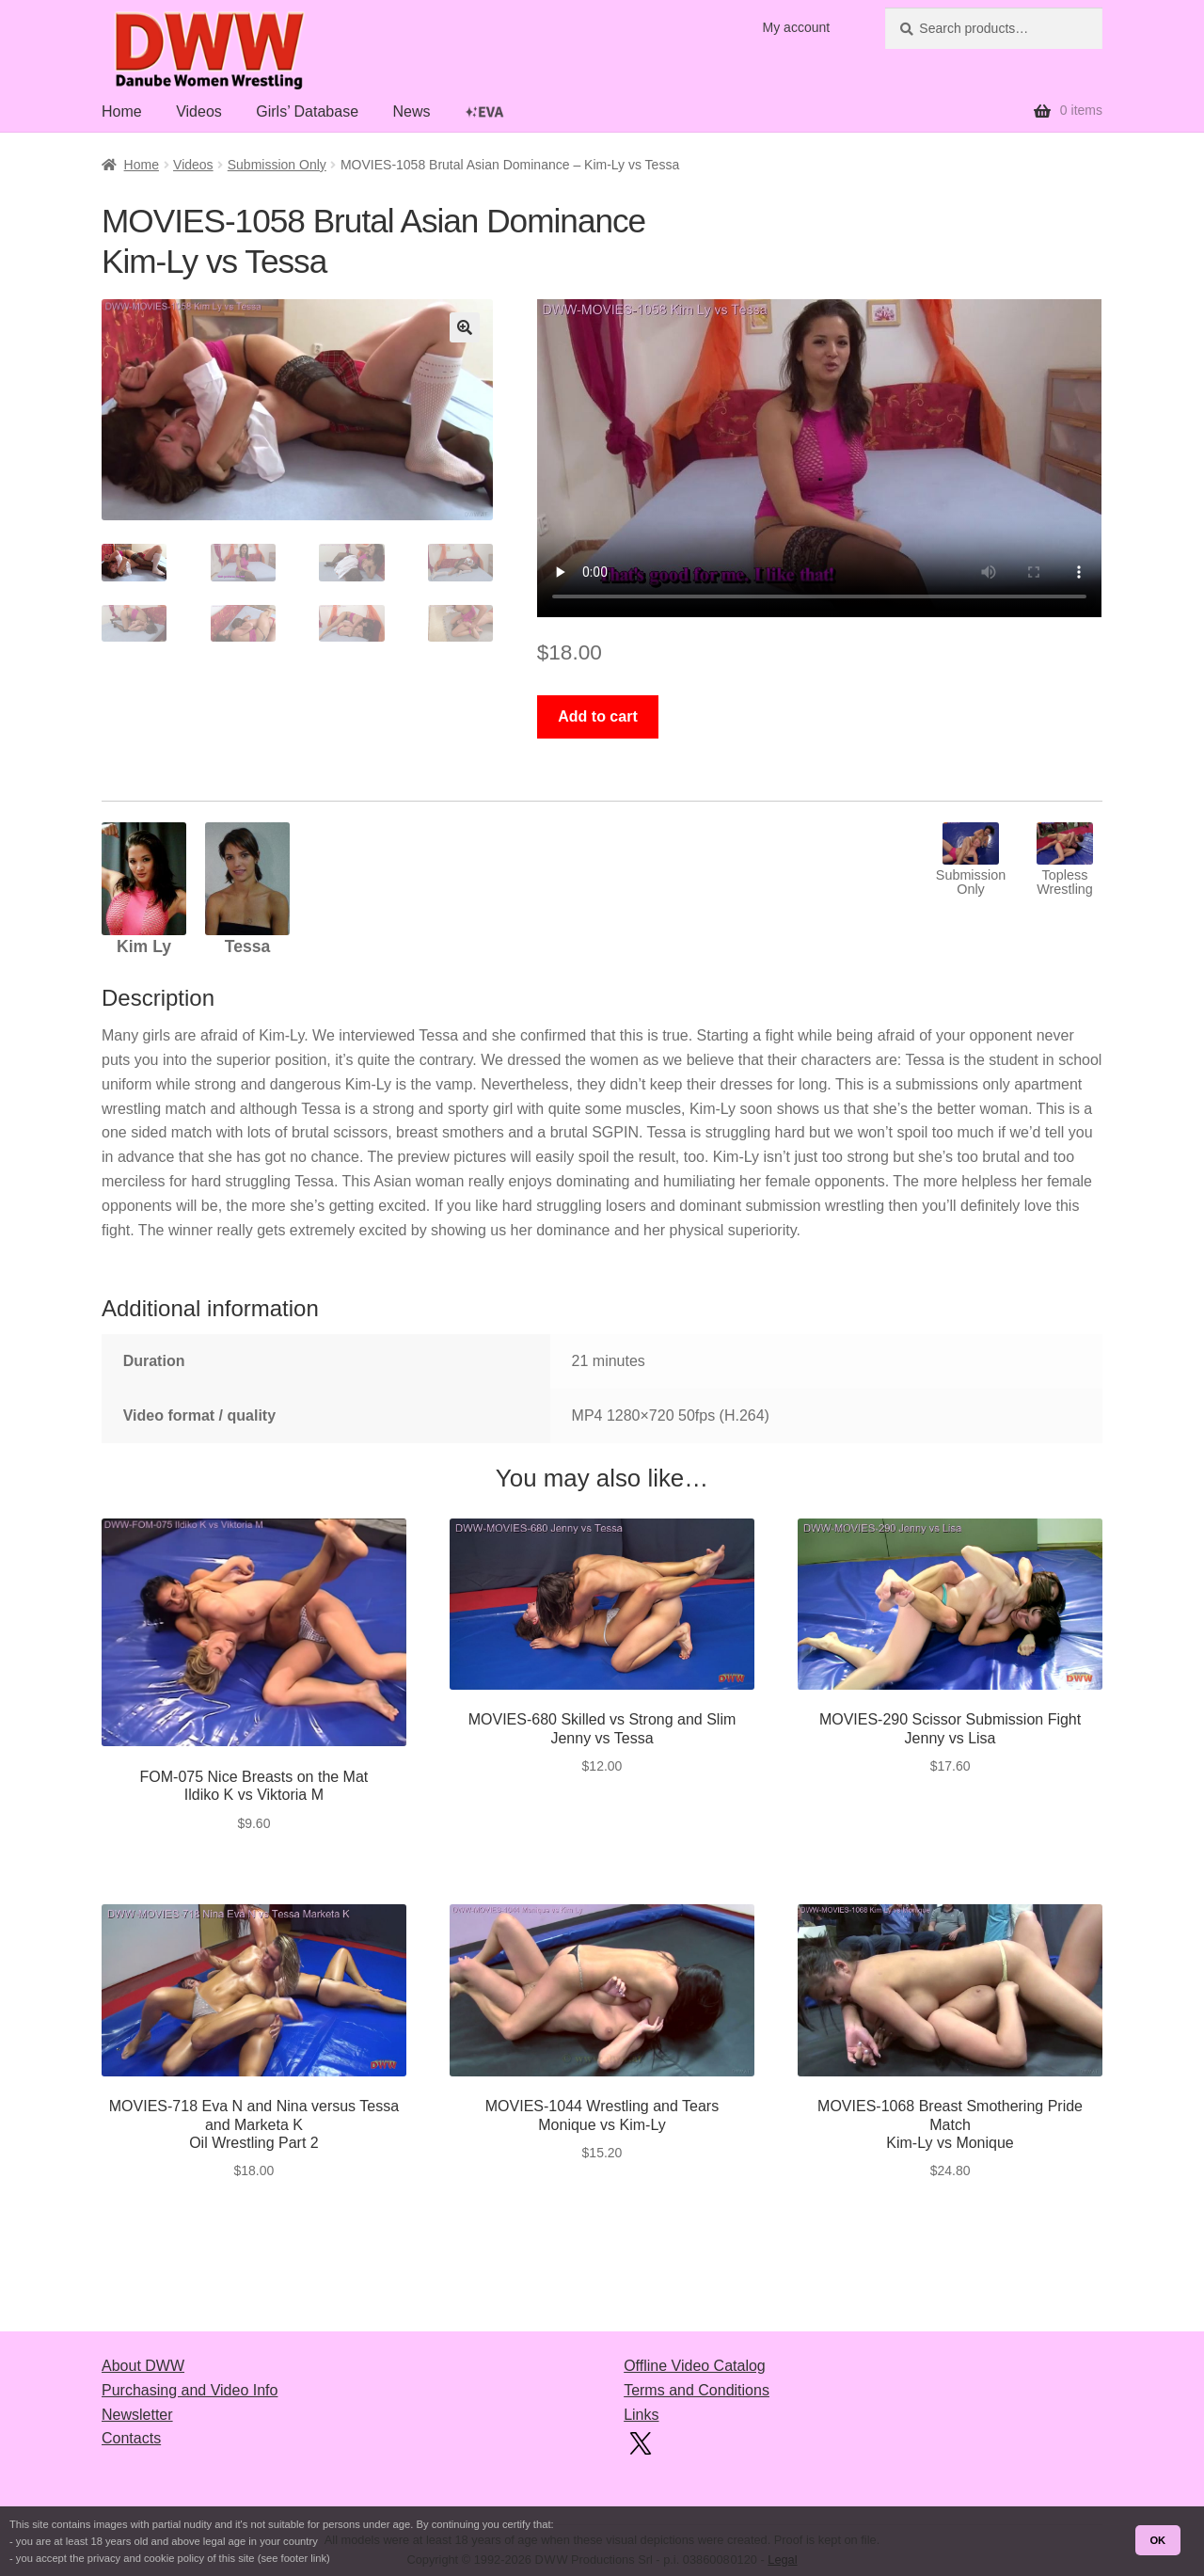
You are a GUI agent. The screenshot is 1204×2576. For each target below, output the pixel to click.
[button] (465, 327)
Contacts (131, 2438)
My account (797, 27)
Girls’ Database (307, 111)
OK (1157, 2540)
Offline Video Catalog (695, 2366)
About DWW (143, 2366)
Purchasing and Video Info (189, 2390)
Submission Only (277, 164)
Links (641, 2415)
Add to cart (597, 716)
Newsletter (137, 2415)
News (411, 111)
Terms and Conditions (696, 2390)
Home (122, 111)
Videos (199, 111)
